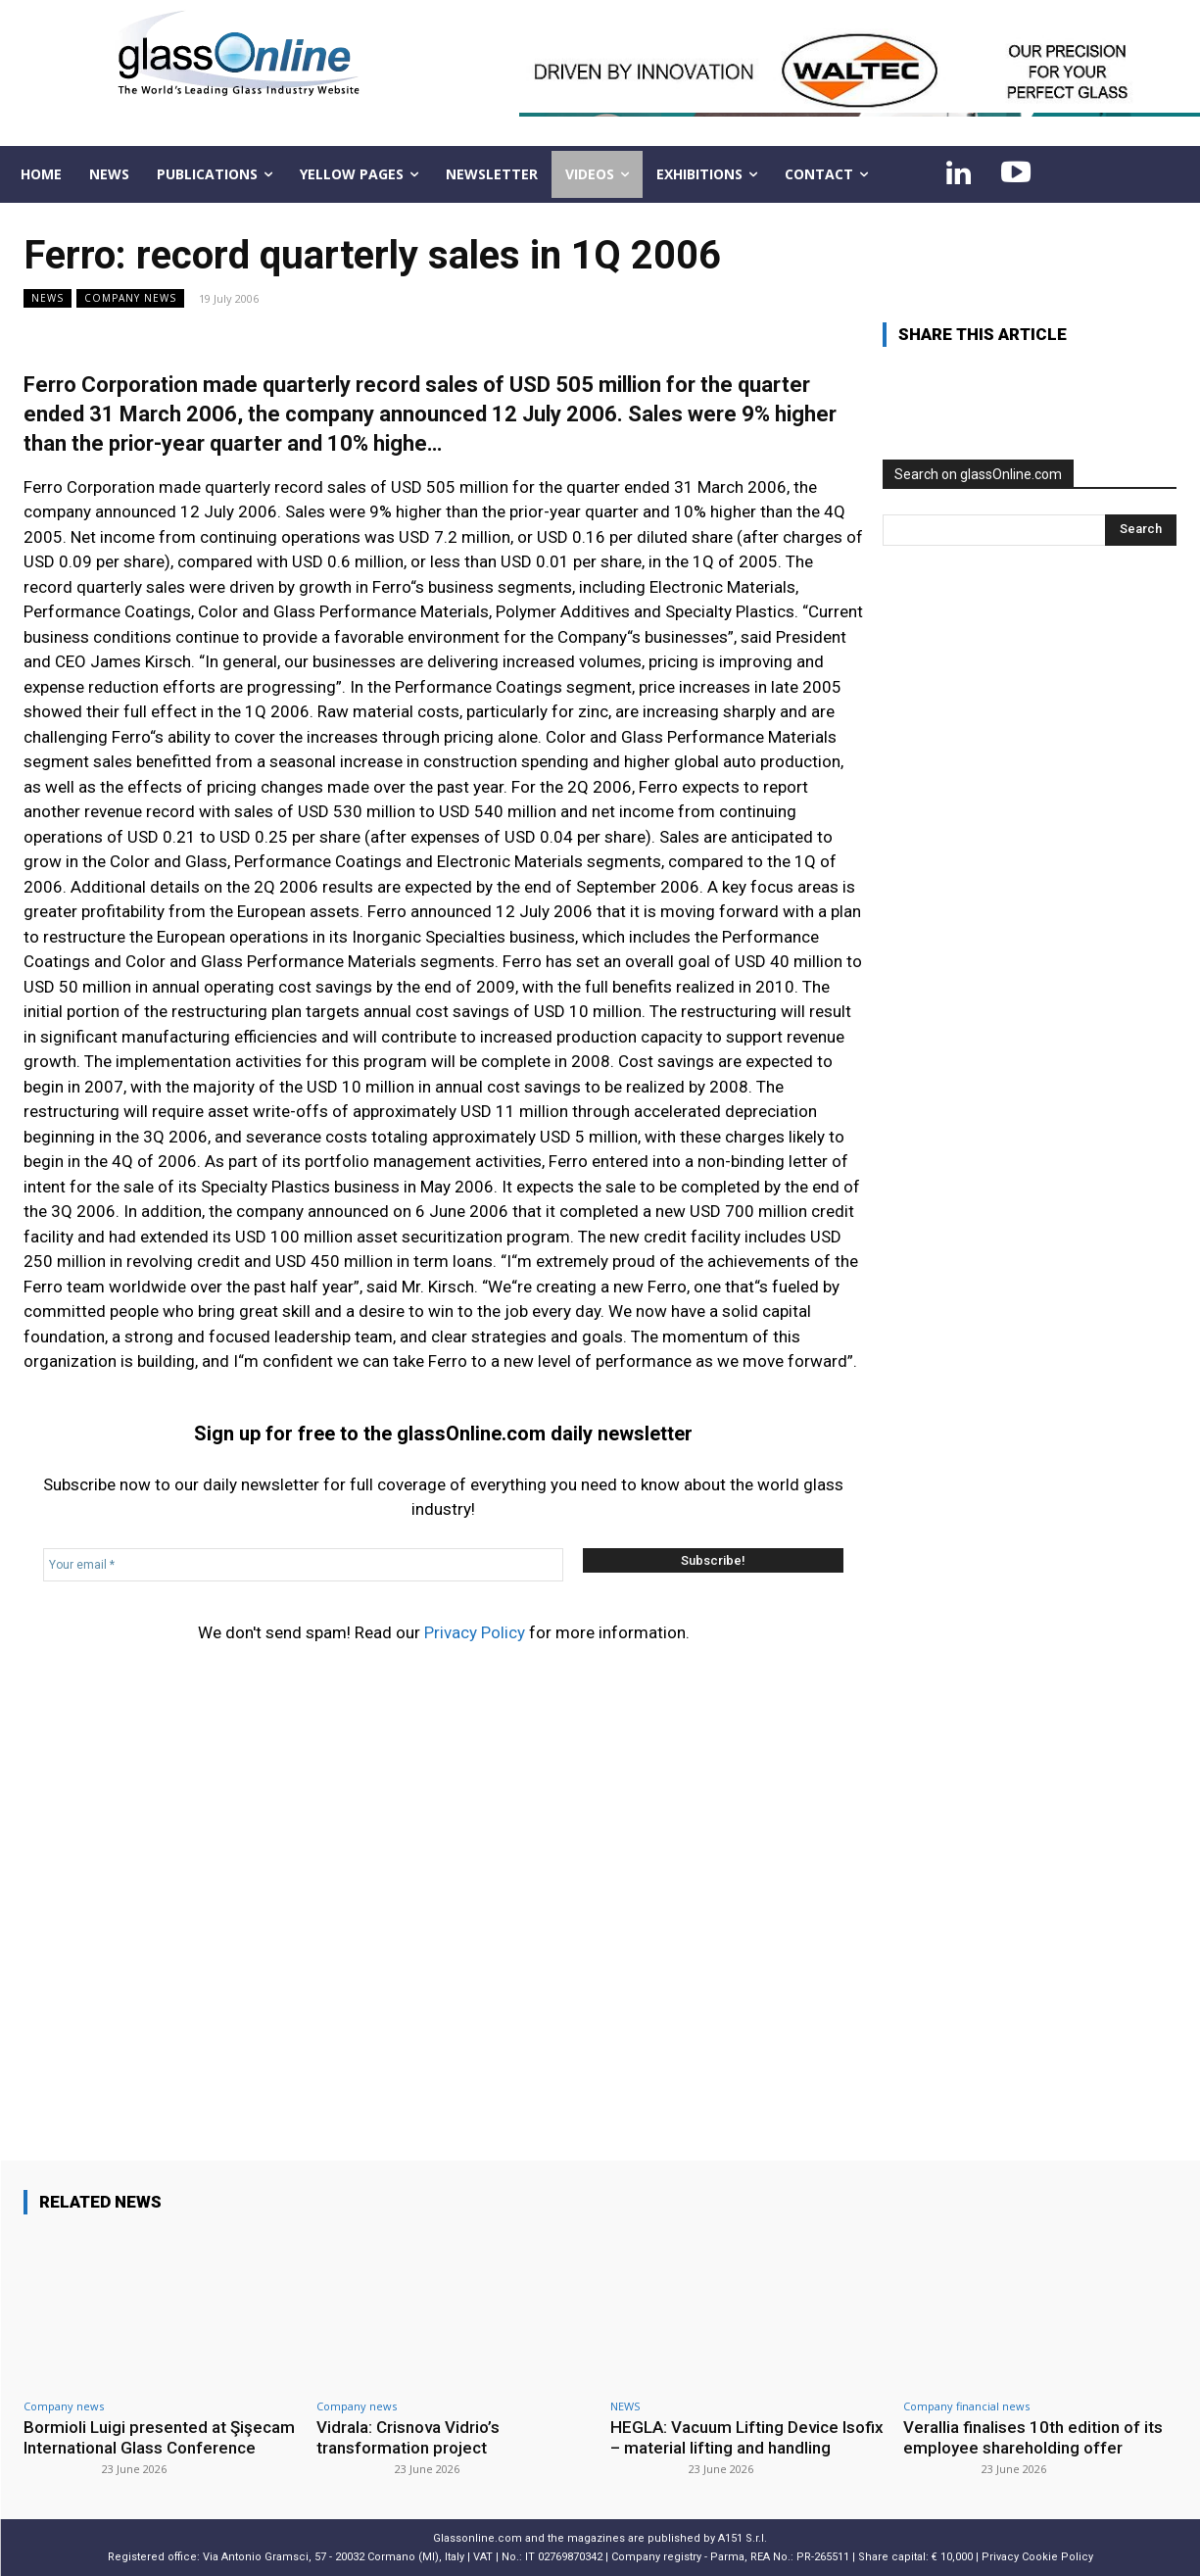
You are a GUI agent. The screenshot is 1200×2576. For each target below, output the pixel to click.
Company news (130, 298)
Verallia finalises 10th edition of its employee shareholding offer (1033, 2436)
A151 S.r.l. (742, 2538)
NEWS (48, 298)
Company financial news (966, 2406)
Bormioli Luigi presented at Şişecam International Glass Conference (159, 2436)
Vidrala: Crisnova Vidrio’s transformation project (408, 2436)
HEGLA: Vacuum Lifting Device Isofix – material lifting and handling (747, 2436)
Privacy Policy (474, 1632)
